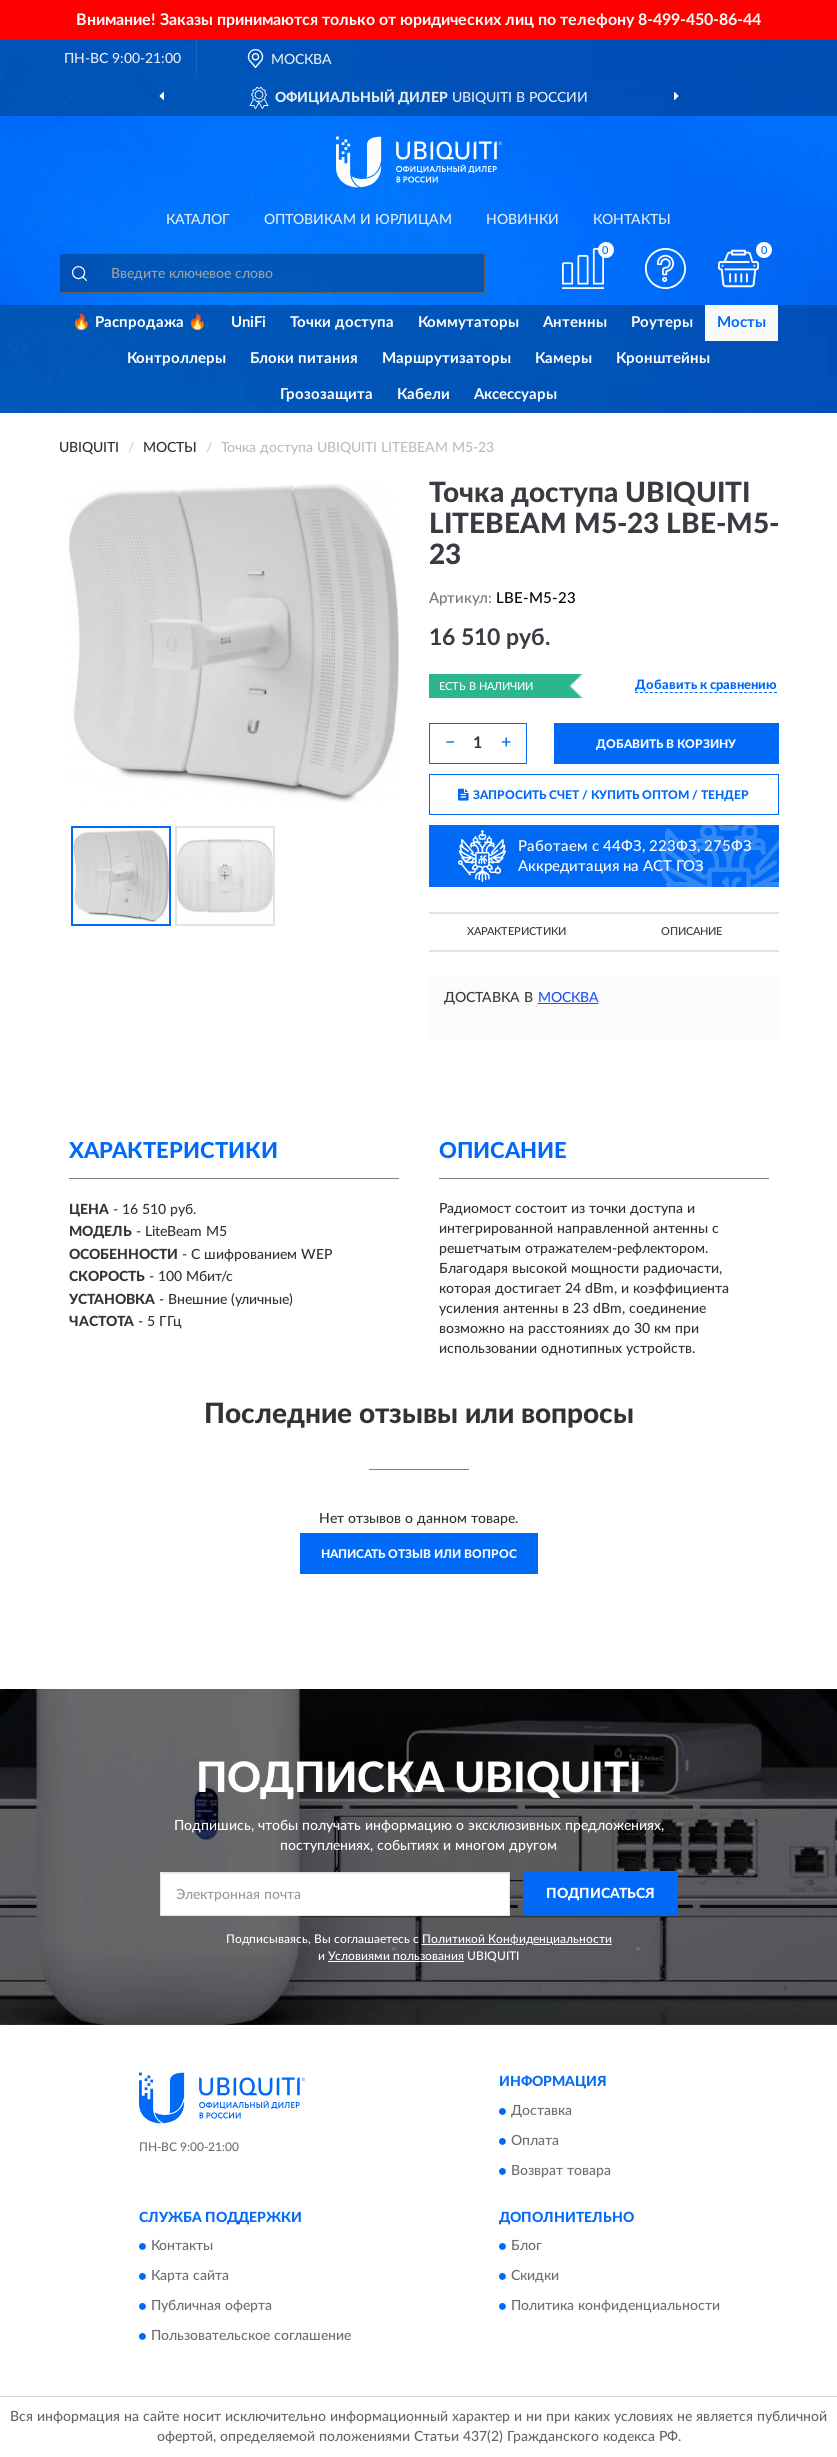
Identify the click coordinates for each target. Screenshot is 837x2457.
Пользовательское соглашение (251, 2336)
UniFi (248, 322)
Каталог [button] (198, 220)
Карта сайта (190, 2276)
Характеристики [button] (516, 931)
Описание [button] (691, 931)
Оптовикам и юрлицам (358, 220)
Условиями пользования (396, 1956)
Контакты (632, 220)
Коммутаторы (468, 322)
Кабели (423, 394)
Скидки (535, 2276)
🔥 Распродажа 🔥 (139, 322)
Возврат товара (561, 2171)
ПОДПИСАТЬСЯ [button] (600, 1894)
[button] (665, 268)
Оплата (535, 2141)
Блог (526, 2246)
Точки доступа (342, 322)
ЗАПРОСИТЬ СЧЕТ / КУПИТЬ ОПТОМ (603, 795)
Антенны (575, 322)
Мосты (741, 322)
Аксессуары (515, 394)
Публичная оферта (211, 2306)
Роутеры (662, 322)
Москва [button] (568, 998)
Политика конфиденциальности (615, 2306)
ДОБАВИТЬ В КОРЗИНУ (666, 744)
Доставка (541, 2111)
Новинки (522, 220)
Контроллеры (176, 358)
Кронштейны (663, 358)
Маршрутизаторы (446, 358)
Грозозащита (326, 394)
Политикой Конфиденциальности (517, 1939)
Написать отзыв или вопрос (419, 1554)
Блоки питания (304, 358)
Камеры (563, 358)
